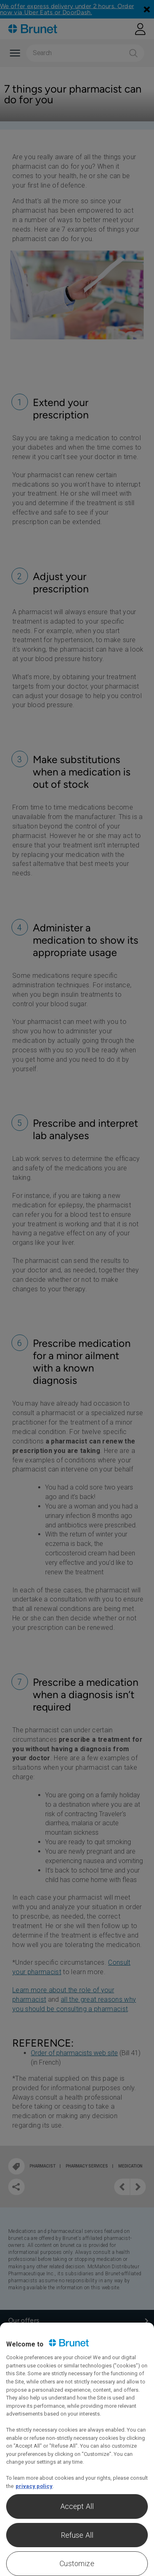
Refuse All (77, 2535)
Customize (77, 2563)
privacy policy (34, 2486)
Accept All (77, 2506)
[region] (77, 2449)
